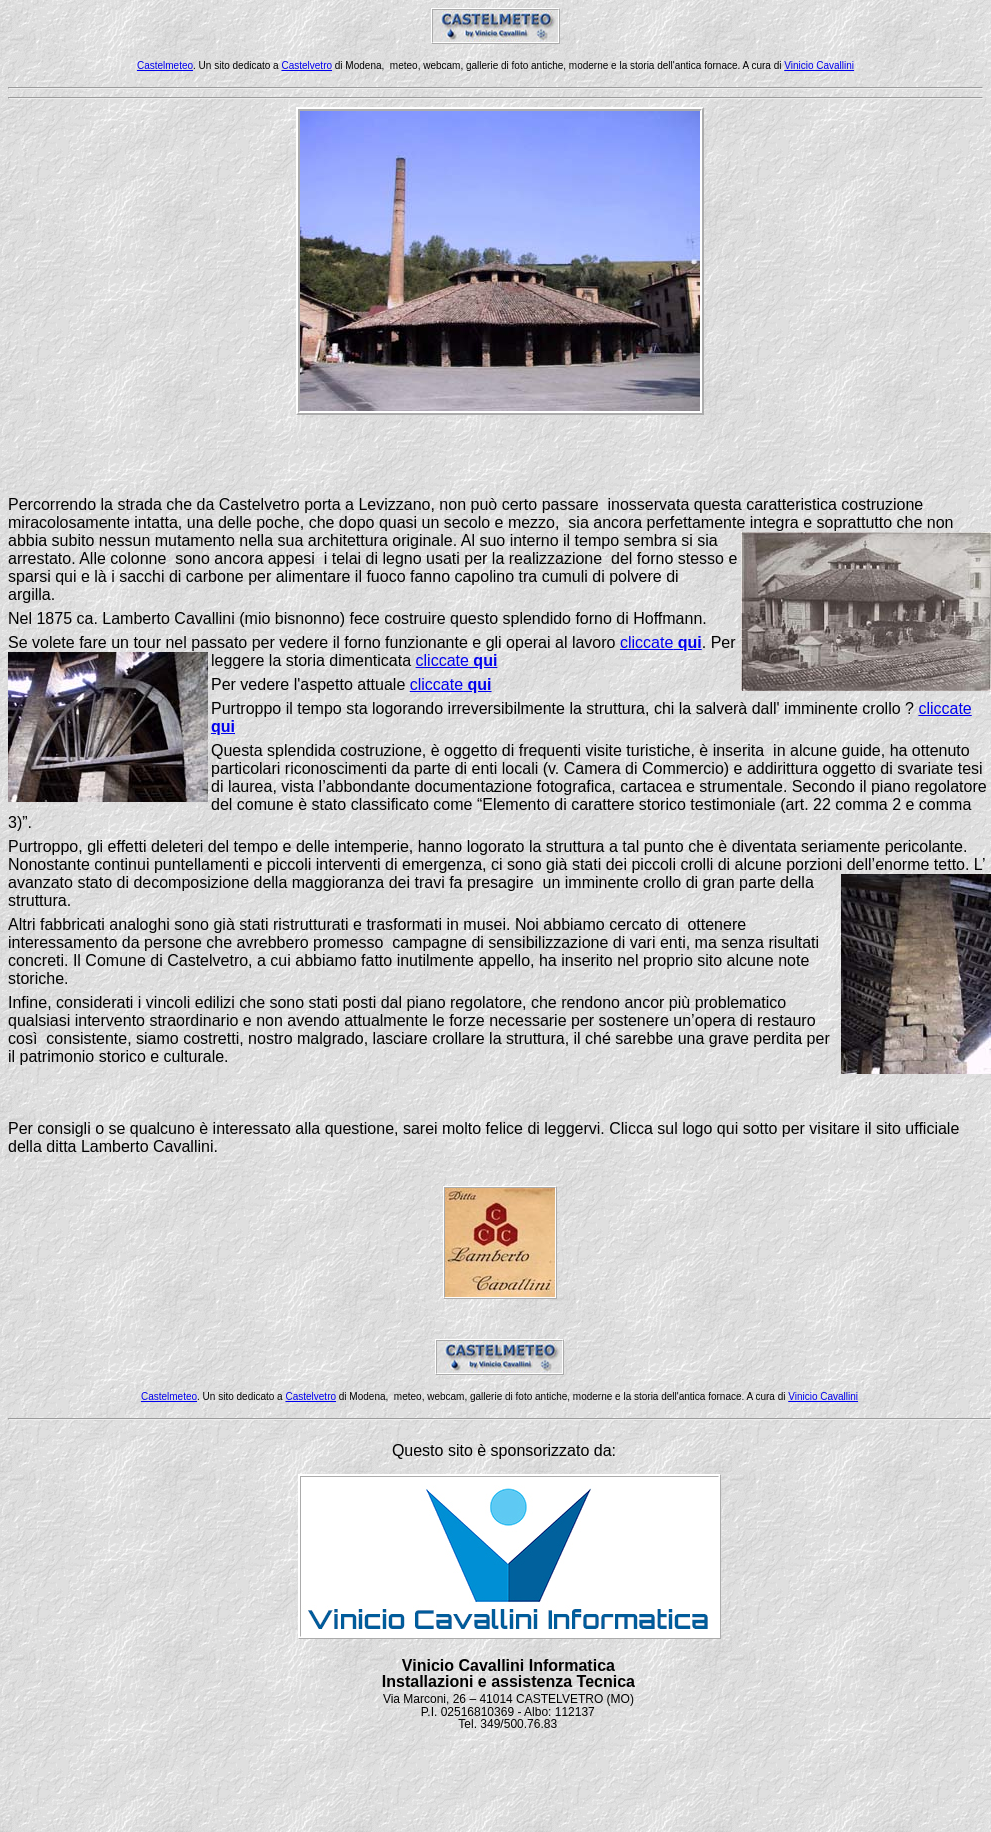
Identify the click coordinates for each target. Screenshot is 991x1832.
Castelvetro (306, 65)
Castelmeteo (165, 65)
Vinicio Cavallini (819, 65)
